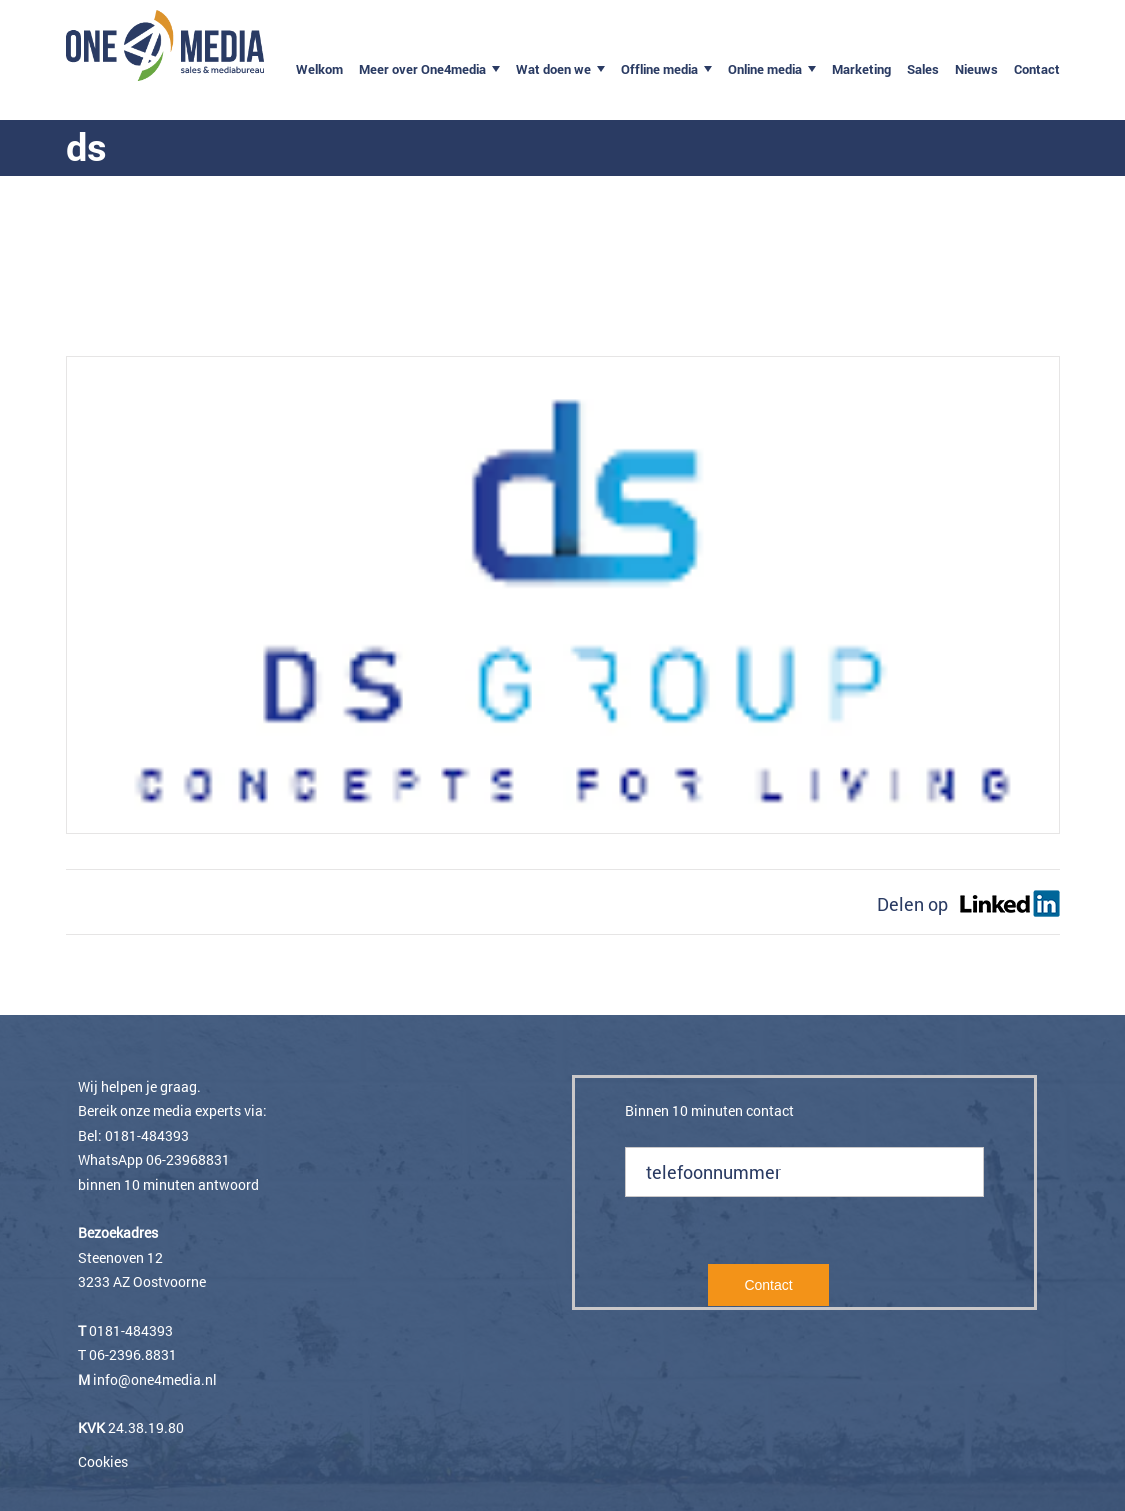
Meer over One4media (422, 69)
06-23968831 (188, 1159)
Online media (765, 69)
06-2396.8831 (133, 1354)
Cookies (103, 1461)
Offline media (659, 69)
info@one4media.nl (155, 1379)
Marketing (861, 69)
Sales (923, 69)
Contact (1037, 69)
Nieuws (976, 69)
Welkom (319, 69)
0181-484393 (147, 1135)
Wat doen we (553, 69)
